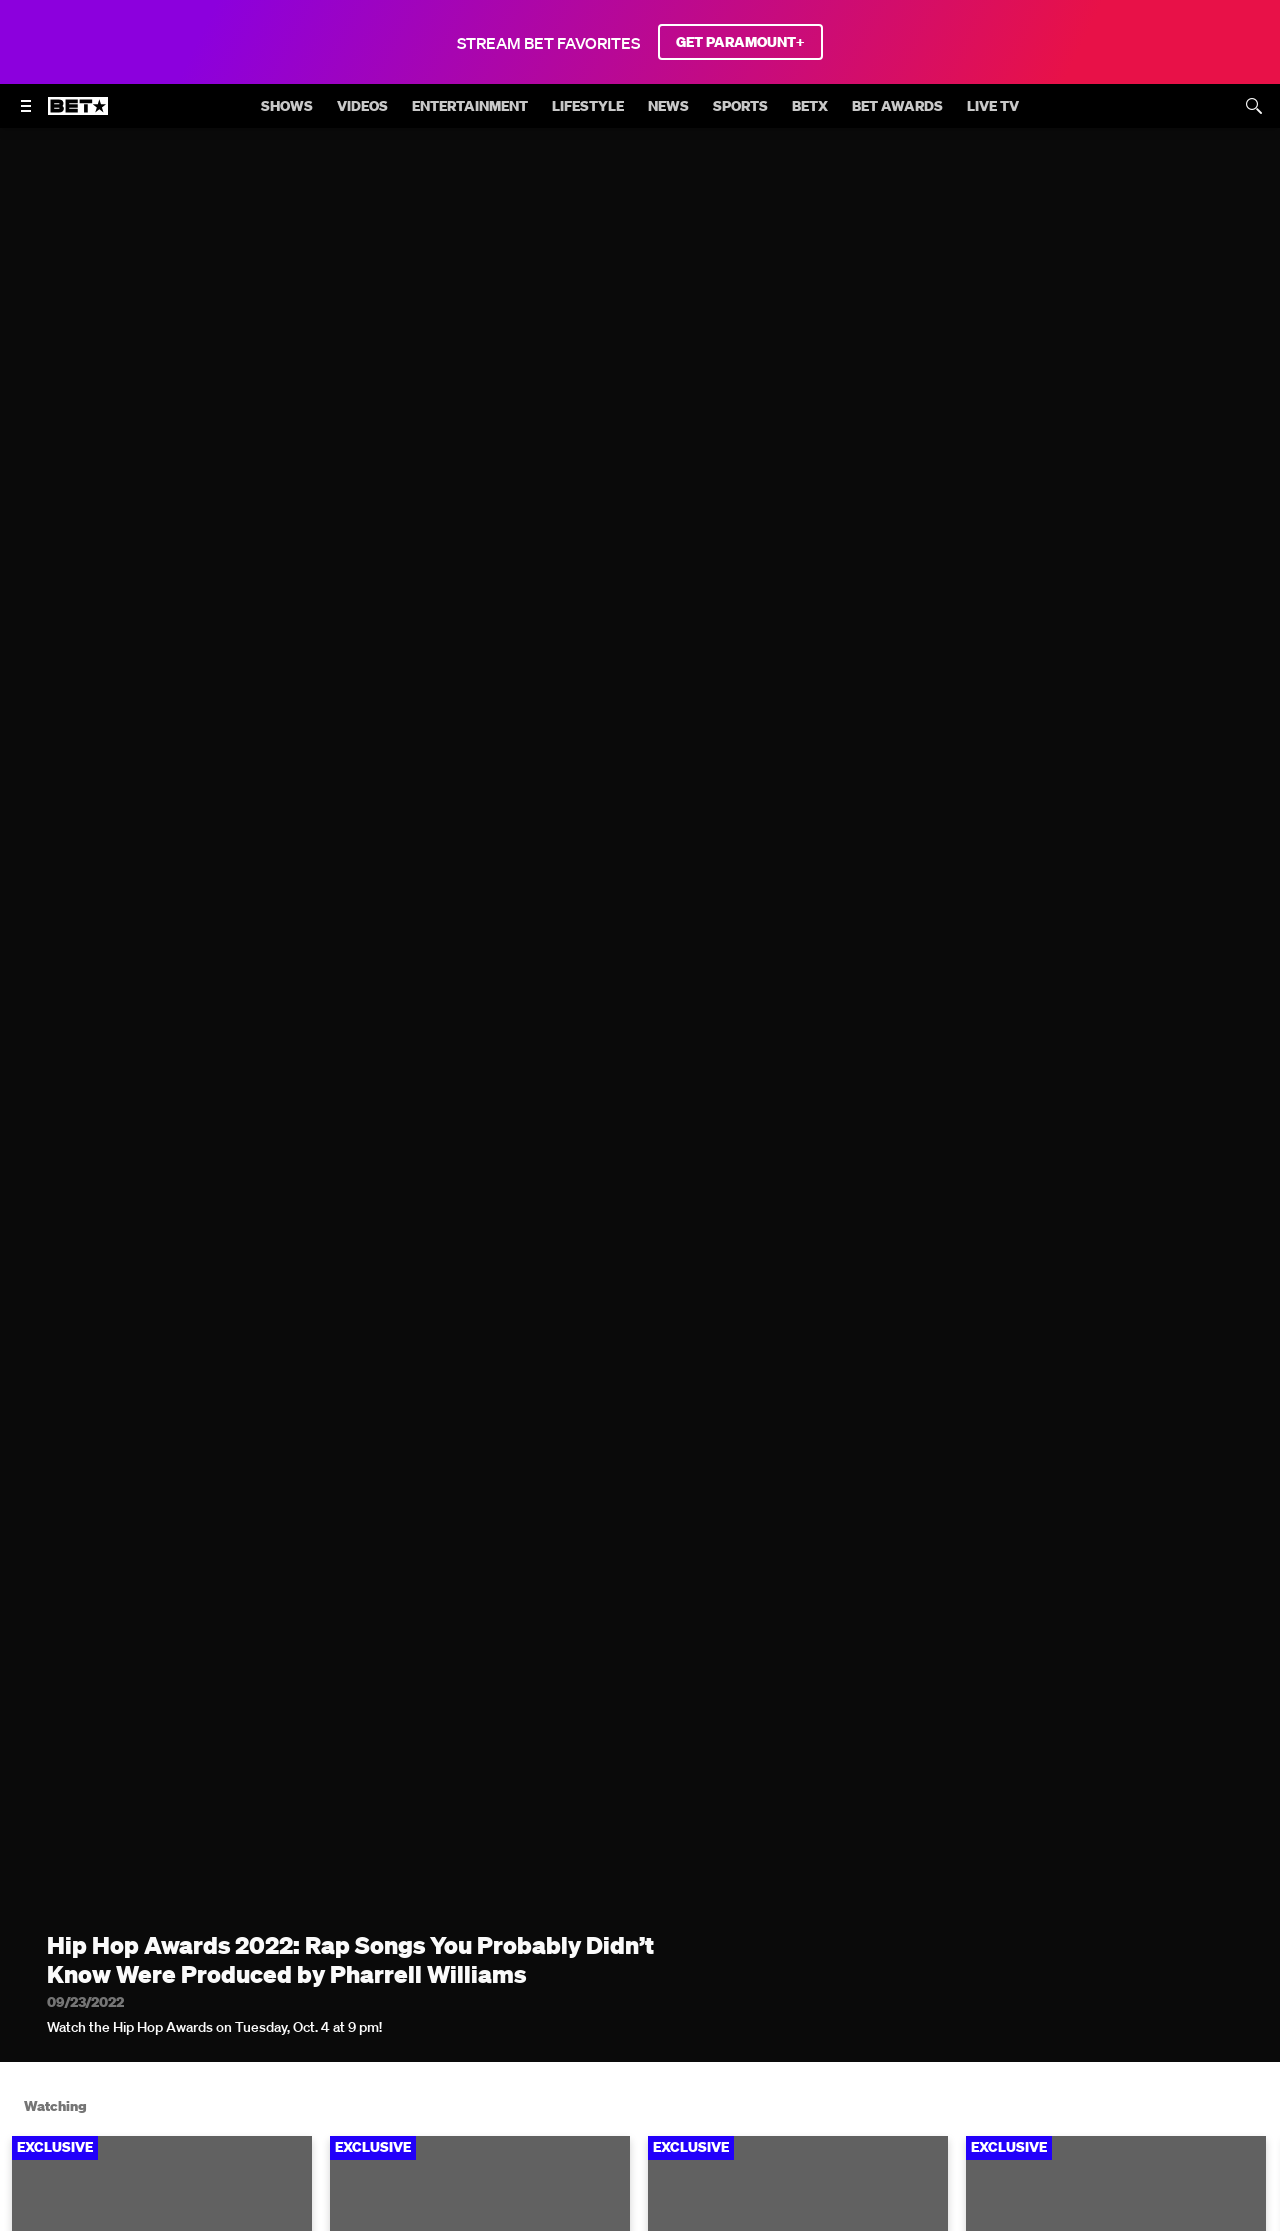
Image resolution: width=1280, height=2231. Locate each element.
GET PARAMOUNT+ (740, 42)
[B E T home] (78, 115)
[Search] (1254, 106)
